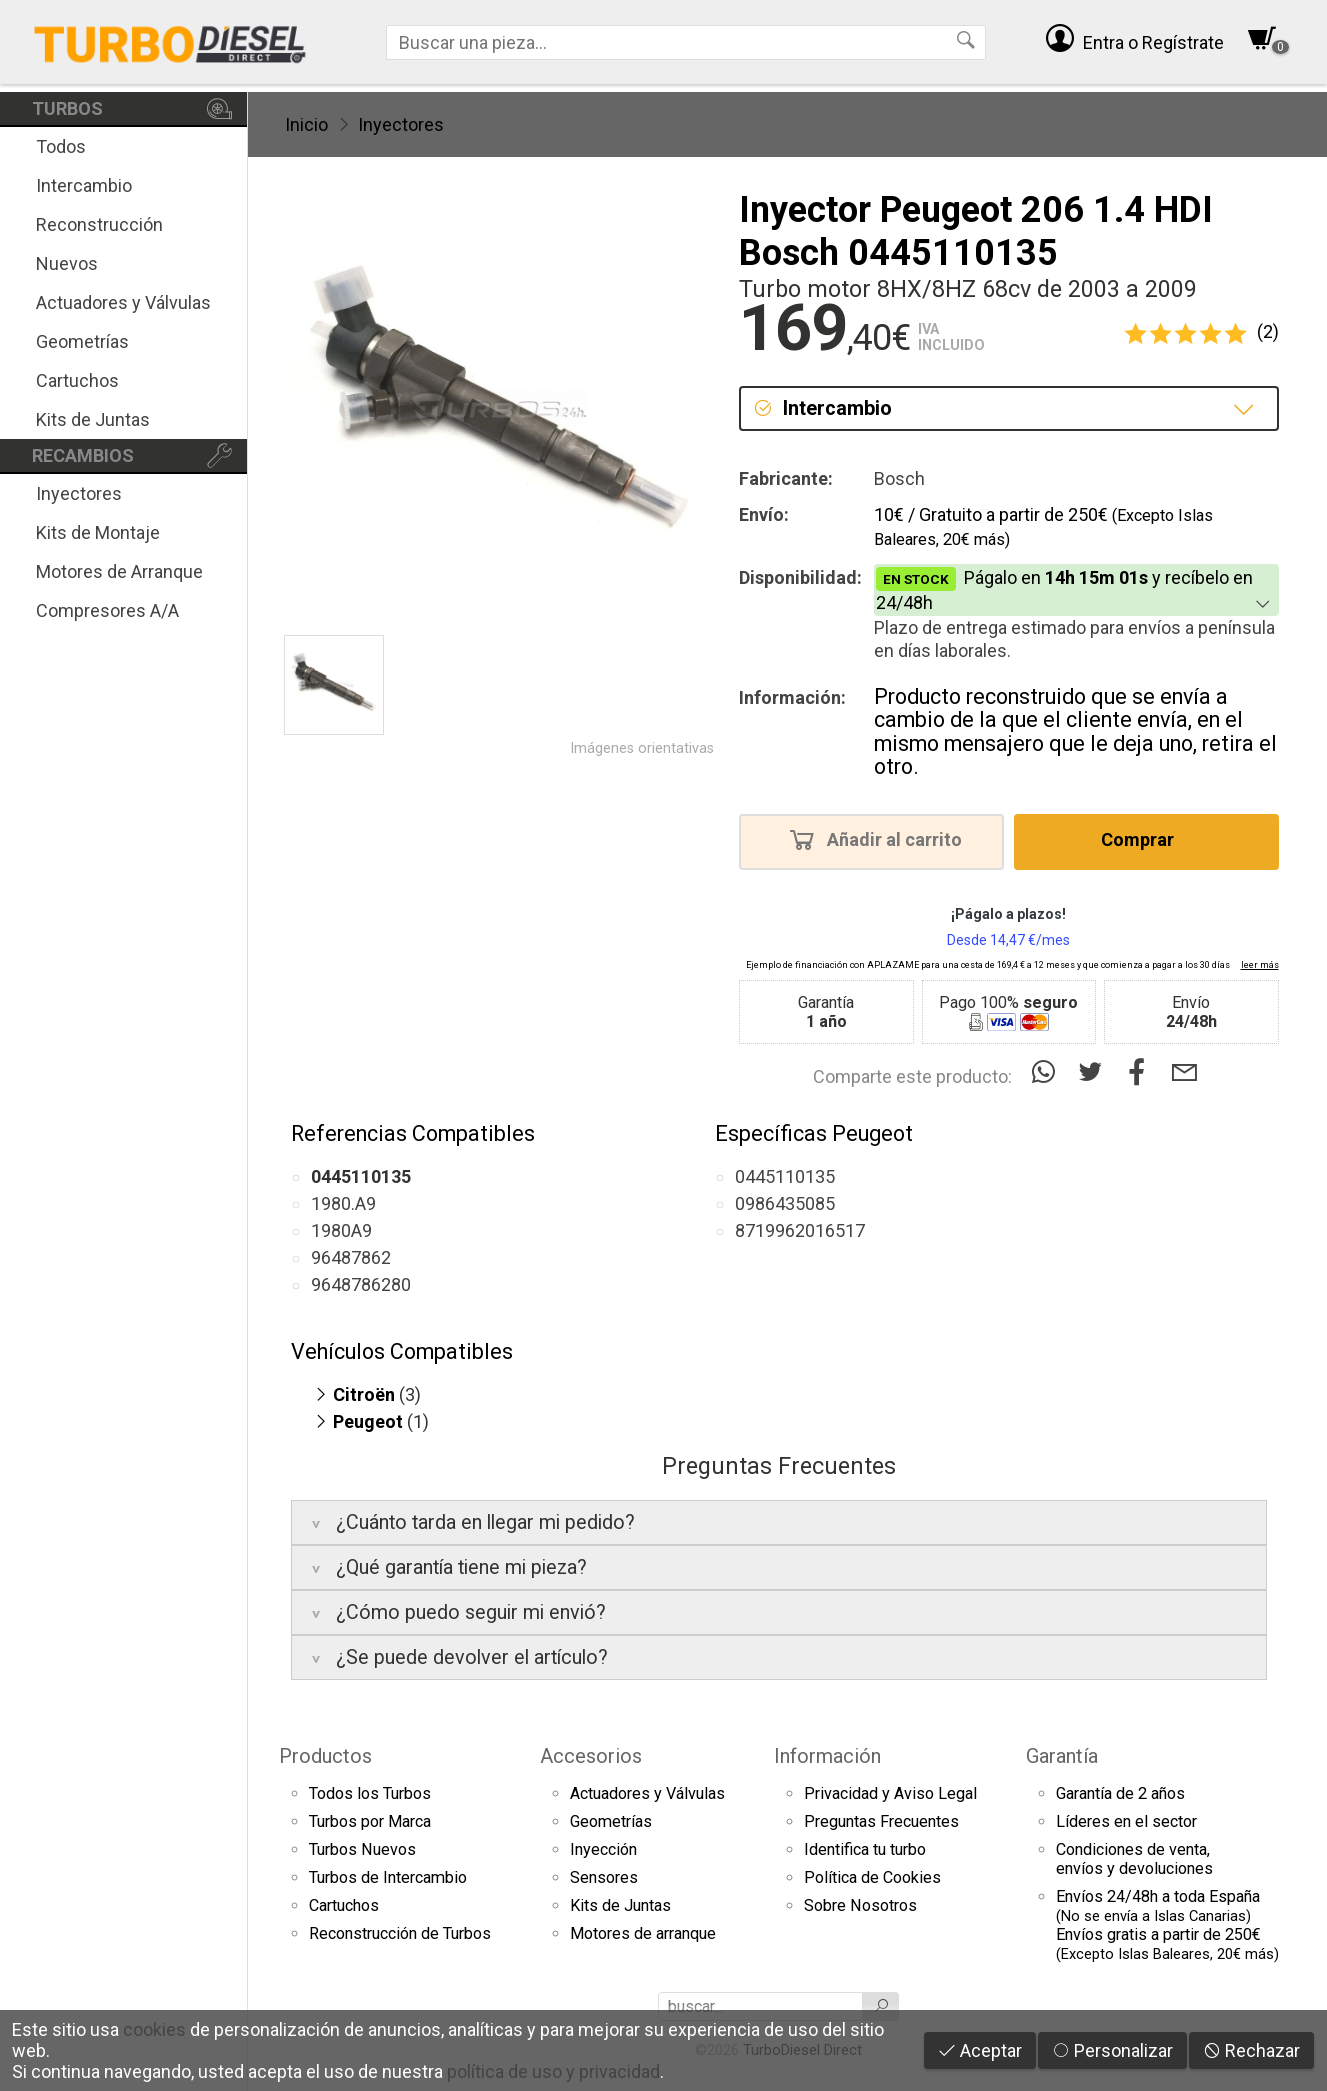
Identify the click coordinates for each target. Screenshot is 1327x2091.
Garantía (1062, 1756)
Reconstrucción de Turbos (400, 1933)
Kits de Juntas (93, 419)
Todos (61, 146)
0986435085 (785, 1203)
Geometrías (82, 341)
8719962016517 (800, 1230)
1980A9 (341, 1230)
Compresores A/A (107, 610)
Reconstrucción (99, 224)
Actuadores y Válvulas (123, 302)
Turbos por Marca (370, 1821)
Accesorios (591, 1756)
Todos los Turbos (370, 1793)
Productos (325, 1756)
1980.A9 (343, 1203)
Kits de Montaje (98, 532)
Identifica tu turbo (865, 1849)
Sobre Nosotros (860, 1905)
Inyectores (79, 493)
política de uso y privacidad (553, 2071)
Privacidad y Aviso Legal (890, 1793)
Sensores (604, 1877)
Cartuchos (77, 380)
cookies (154, 2029)
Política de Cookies (872, 1877)
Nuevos (67, 263)
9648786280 (361, 1284)
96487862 (351, 1257)
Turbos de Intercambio (388, 1877)
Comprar (1143, 839)
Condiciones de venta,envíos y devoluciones (1134, 1859)
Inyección (603, 1849)
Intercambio (84, 185)
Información (827, 1756)
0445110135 (785, 1176)
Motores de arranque (643, 1933)
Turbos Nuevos (362, 1849)
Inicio (306, 124)
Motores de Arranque (119, 571)
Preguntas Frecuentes (881, 1821)
